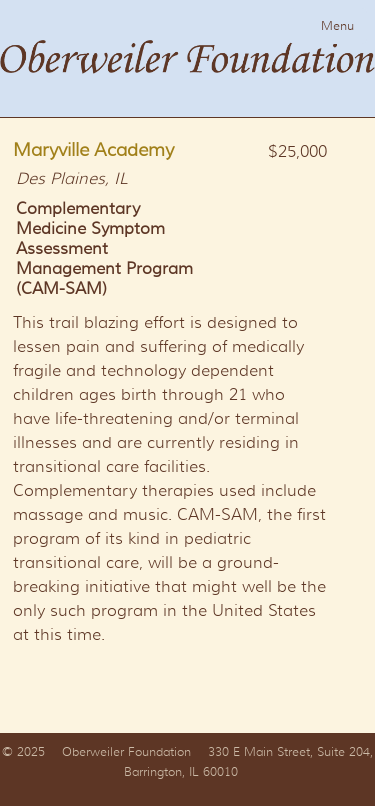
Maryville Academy (93, 150)
